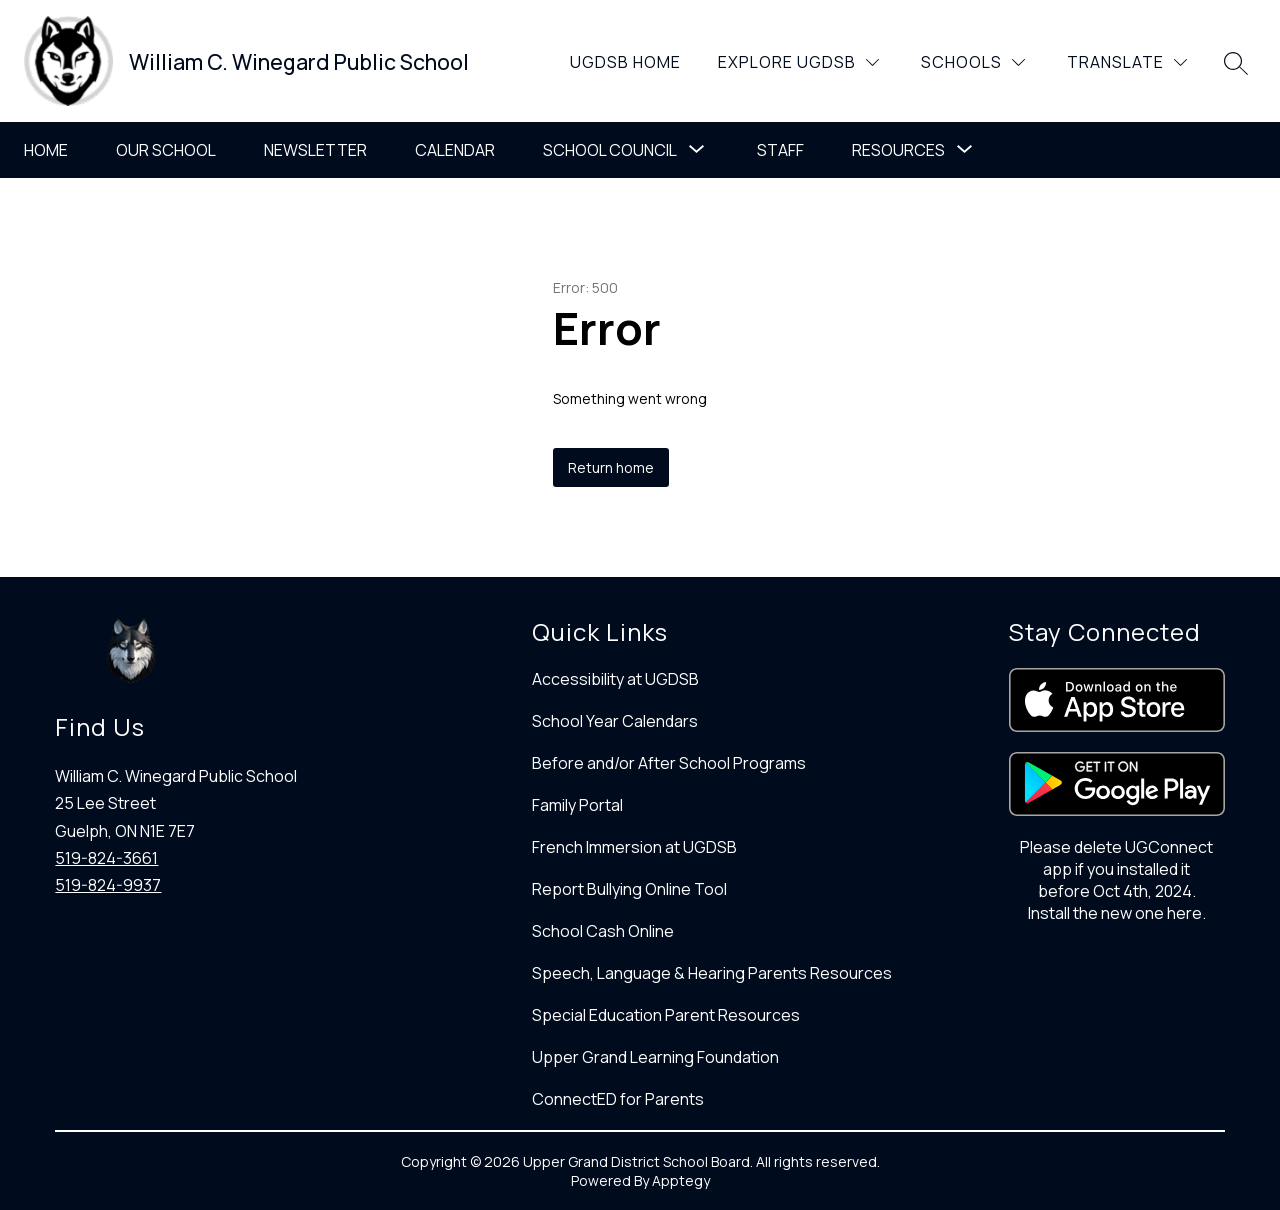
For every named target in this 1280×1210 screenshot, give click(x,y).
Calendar (455, 150)
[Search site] (1236, 63)
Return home (611, 467)
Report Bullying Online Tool (629, 889)
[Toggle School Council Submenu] (697, 150)
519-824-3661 (106, 858)
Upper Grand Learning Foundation (655, 1057)
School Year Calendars (615, 721)
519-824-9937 (108, 885)
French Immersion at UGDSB (634, 847)
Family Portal (577, 805)
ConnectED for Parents (618, 1099)
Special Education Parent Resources (666, 1015)
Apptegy (681, 1180)
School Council (610, 150)
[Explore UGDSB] (798, 62)
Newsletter (315, 150)
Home (46, 150)
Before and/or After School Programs (669, 763)
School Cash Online (603, 931)
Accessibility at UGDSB (615, 679)
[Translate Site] (1127, 62)
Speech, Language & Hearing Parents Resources (712, 973)
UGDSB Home (625, 62)
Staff (780, 150)
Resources (898, 150)
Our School (166, 150)
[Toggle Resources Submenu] (965, 150)
